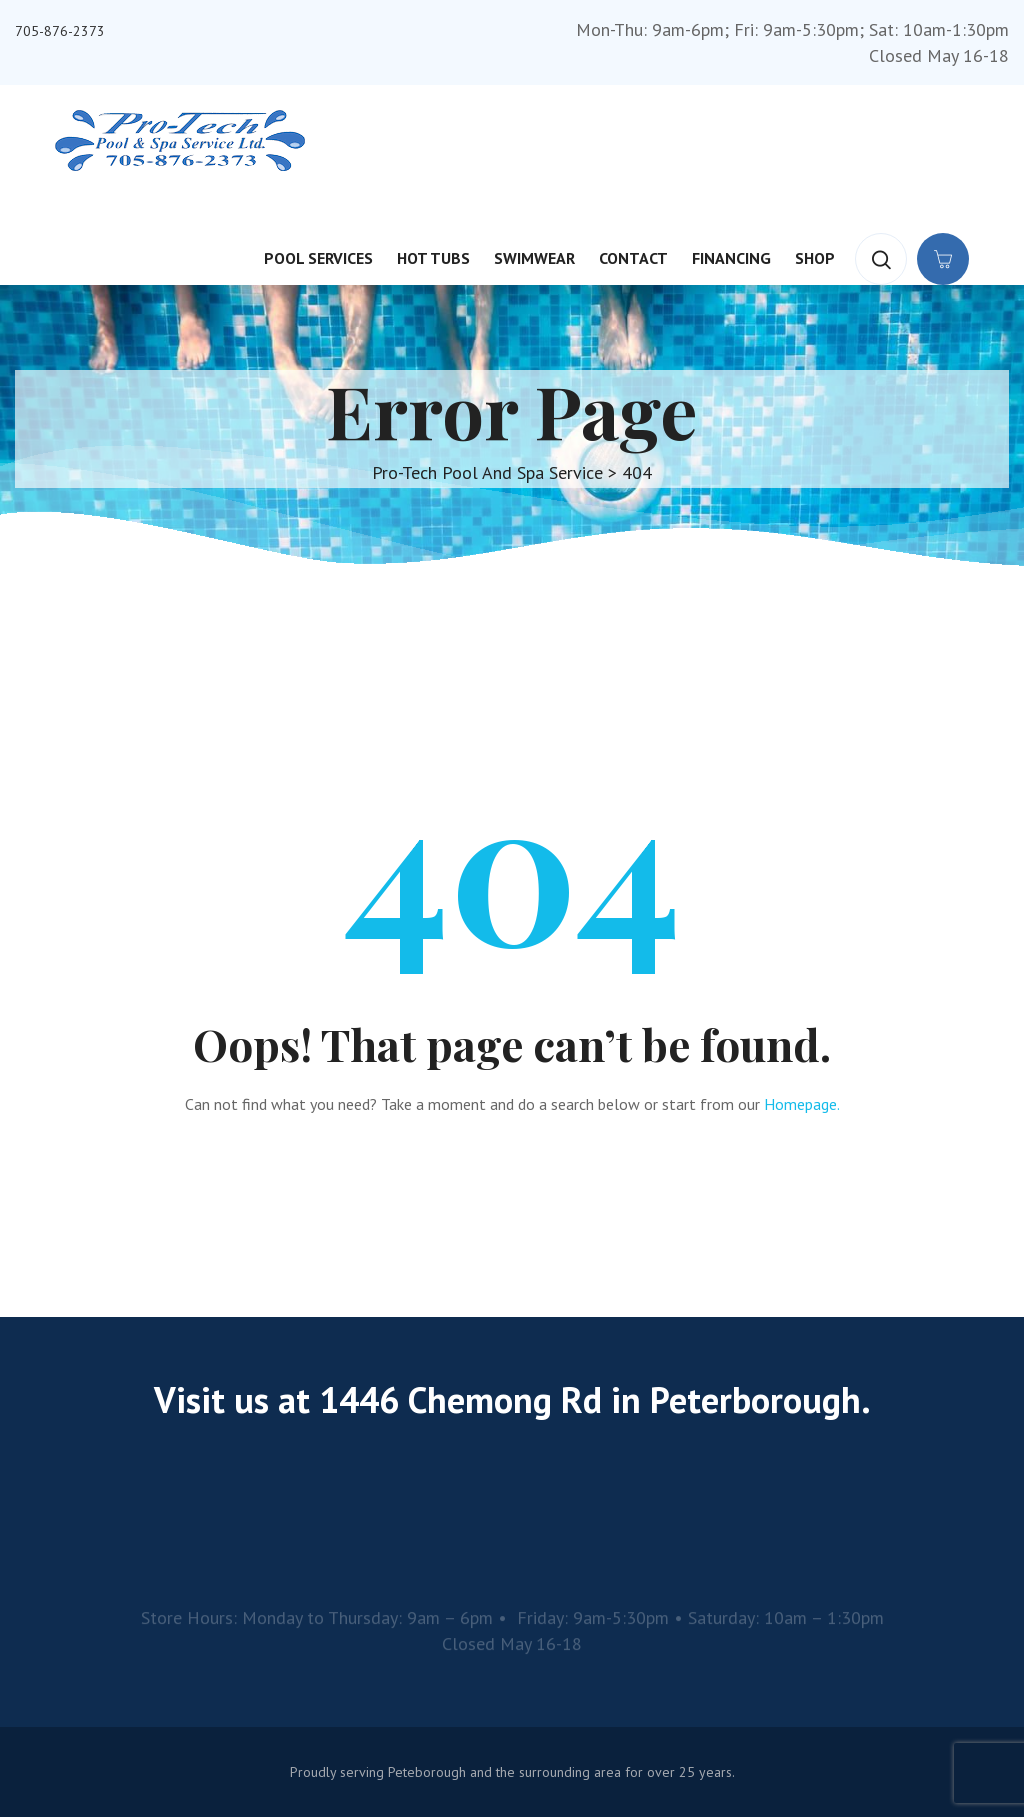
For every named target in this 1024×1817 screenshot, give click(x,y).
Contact (633, 258)
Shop (815, 258)
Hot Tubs (433, 258)
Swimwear (534, 258)
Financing (731, 258)
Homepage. (802, 1104)
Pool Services (318, 258)
